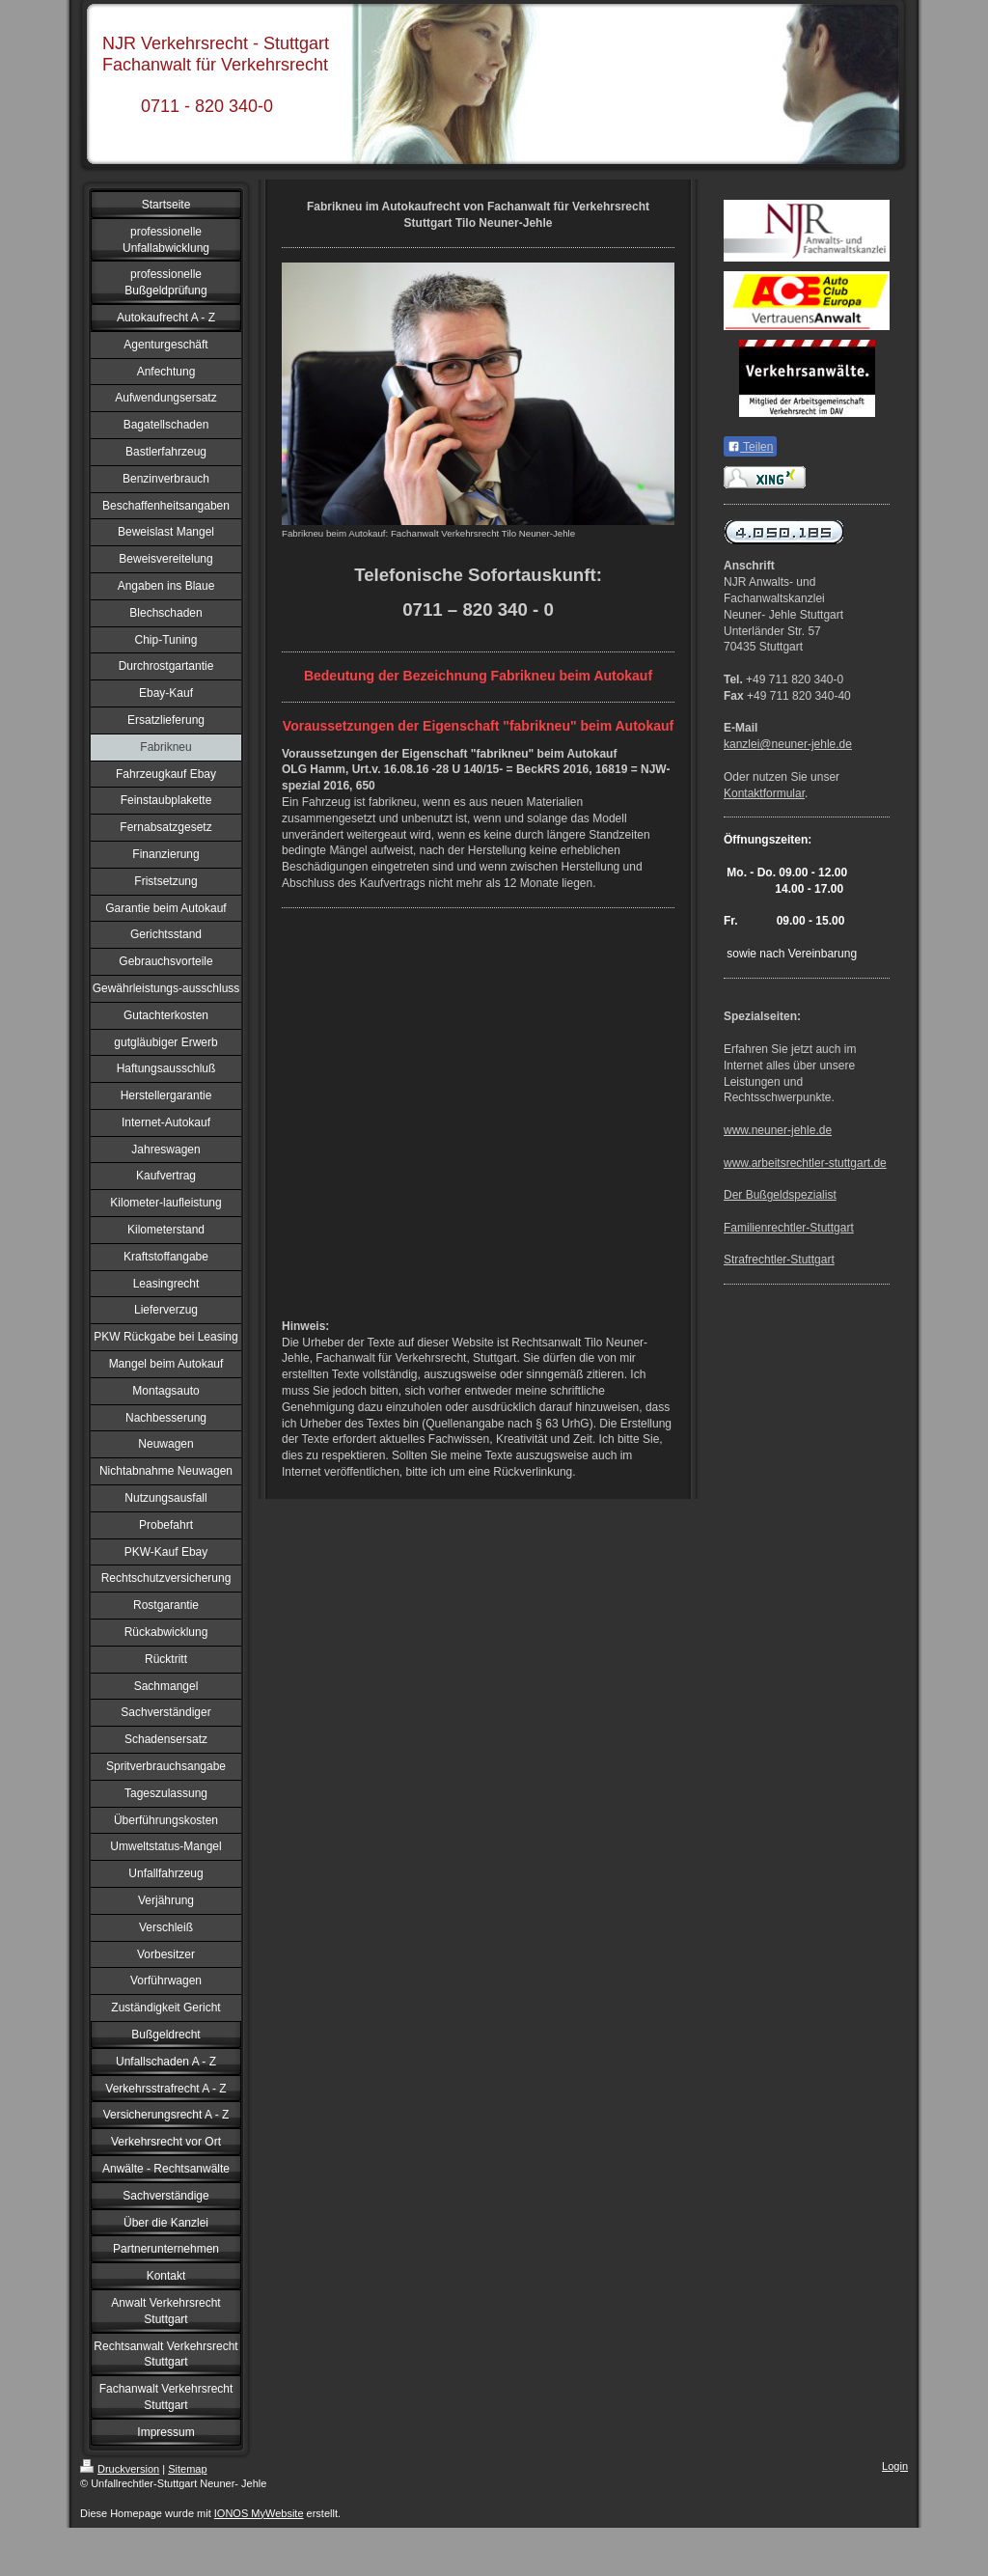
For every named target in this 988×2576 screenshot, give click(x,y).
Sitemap (187, 2469)
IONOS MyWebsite (259, 2513)
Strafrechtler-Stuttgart (779, 1259)
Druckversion (119, 2469)
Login (895, 2466)
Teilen (750, 447)
